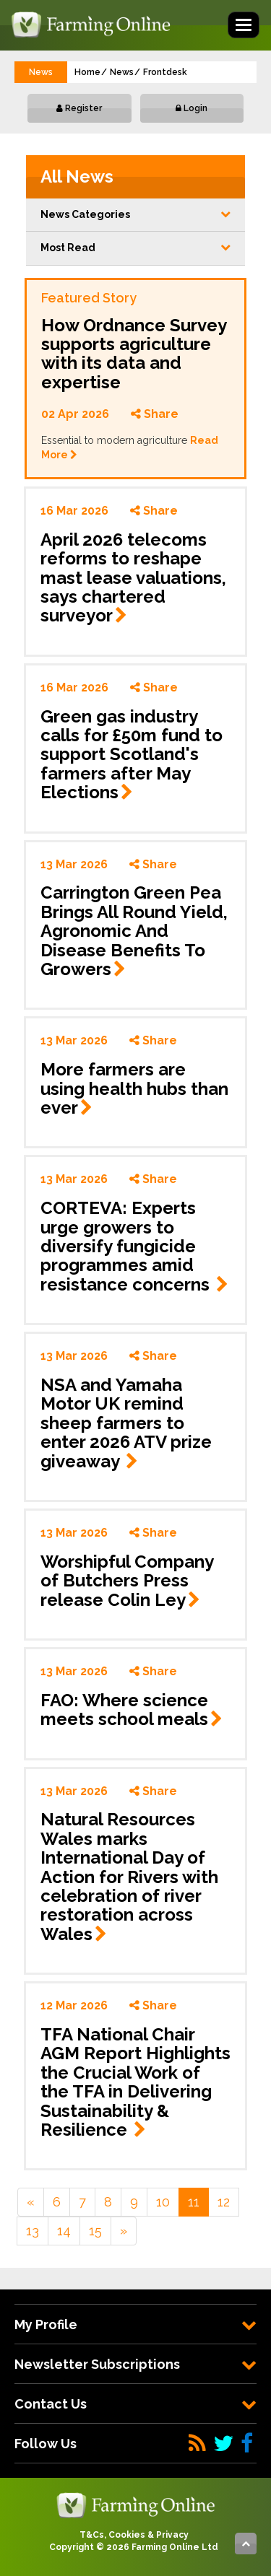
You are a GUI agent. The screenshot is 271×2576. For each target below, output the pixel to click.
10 (163, 2201)
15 (95, 2230)
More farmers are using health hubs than (134, 1088)
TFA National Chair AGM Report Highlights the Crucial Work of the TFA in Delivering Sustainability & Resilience (135, 2082)
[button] (135, 215)
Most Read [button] (135, 247)
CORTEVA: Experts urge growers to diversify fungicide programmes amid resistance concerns (134, 1246)
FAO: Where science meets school (131, 1709)
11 (193, 2201)
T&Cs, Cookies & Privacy (134, 2535)
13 (32, 2230)
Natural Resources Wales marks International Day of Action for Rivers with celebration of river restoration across (129, 1876)
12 (224, 2201)
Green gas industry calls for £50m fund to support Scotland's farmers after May (131, 754)
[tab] (135, 2324)
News (122, 72)
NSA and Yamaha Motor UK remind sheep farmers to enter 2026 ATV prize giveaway (126, 1423)
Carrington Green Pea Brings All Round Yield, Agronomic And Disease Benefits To (134, 930)
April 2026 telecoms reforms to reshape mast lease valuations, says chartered (133, 577)
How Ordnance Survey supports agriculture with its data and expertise (133, 354)
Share (154, 414)
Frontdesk (165, 72)
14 (64, 2230)
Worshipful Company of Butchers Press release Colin (126, 1580)
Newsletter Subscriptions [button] (135, 2364)
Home (87, 72)
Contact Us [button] (135, 2404)
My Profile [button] (135, 2324)
